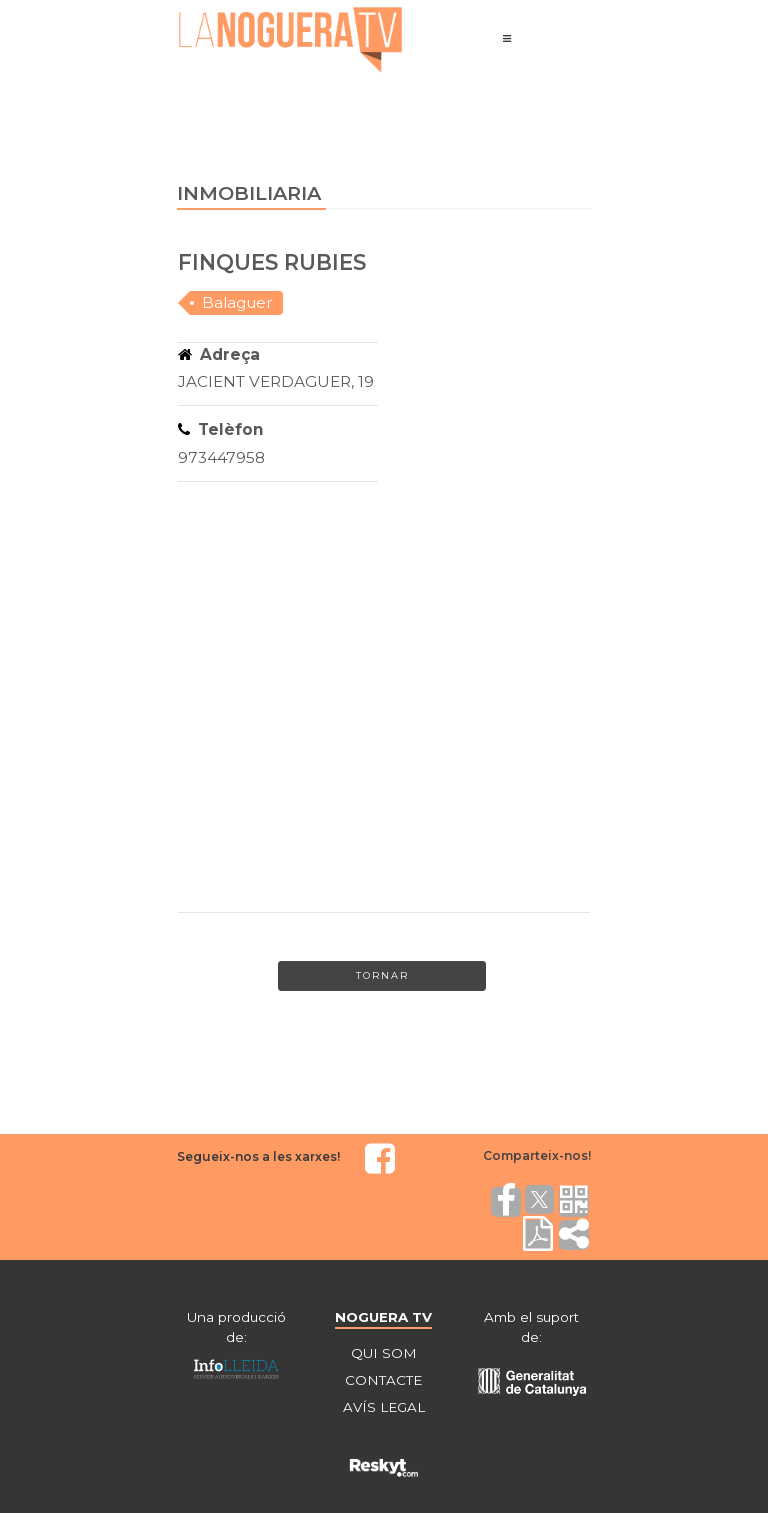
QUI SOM (384, 1353)
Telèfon (220, 429)
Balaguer (237, 302)
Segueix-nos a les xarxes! (258, 1156)
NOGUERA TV (383, 1317)
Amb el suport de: (531, 1327)
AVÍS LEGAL (384, 1407)
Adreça (219, 354)
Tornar (382, 975)
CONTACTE (383, 1380)
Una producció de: (236, 1327)
